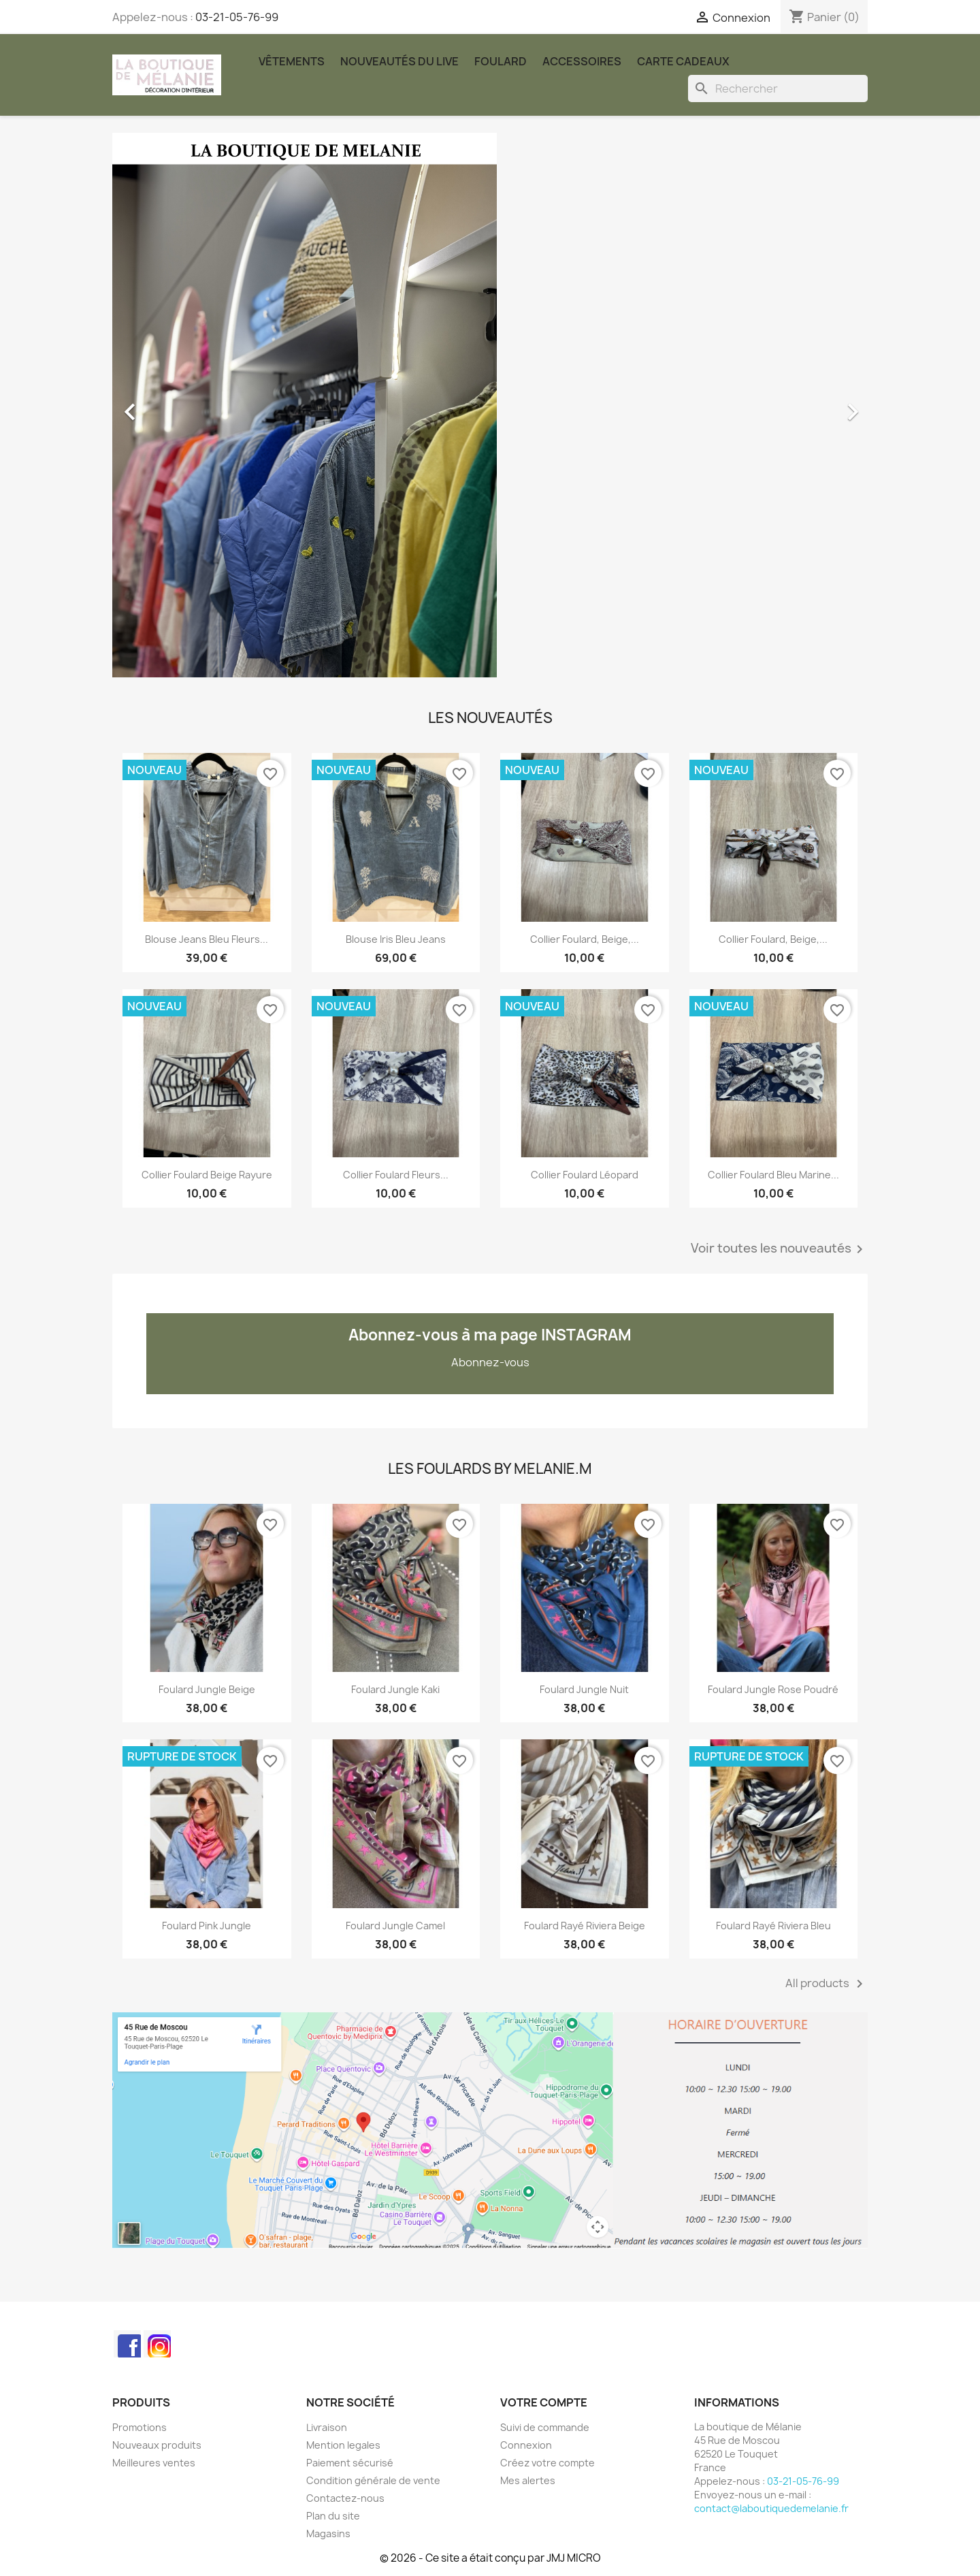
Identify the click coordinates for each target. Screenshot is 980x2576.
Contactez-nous (345, 2498)
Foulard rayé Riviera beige (584, 1925)
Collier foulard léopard (584, 1174)
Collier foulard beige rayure (207, 1174)
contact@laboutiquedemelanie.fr (771, 2508)
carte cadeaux (683, 61)
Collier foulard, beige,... (584, 939)
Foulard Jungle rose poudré (773, 1689)
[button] (169, 405)
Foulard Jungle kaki (395, 1689)
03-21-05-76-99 (236, 17)
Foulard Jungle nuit (584, 1689)
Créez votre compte (547, 2462)
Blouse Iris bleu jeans (396, 939)
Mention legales (343, 2444)
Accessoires (581, 61)
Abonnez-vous (490, 1362)
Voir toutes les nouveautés (779, 1249)
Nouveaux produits (156, 2444)
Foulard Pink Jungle (206, 1925)
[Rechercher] (778, 88)
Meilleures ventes (153, 2462)
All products (826, 1984)
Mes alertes (527, 2480)
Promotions (139, 2427)
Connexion (526, 2444)
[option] (490, 405)
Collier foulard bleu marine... (773, 1174)
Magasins (328, 2533)
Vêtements (292, 61)
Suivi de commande (544, 2427)
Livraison (326, 2427)
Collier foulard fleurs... (395, 1174)
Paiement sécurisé (349, 2462)
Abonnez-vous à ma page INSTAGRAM (490, 1335)
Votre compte (543, 2402)
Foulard (500, 61)
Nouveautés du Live (399, 61)
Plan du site (333, 2515)
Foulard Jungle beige (207, 1689)
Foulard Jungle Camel (395, 1925)
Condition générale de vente (373, 2480)
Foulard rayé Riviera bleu (773, 1925)
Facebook (127, 2343)
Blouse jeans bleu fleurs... (206, 939)
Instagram (157, 2343)
